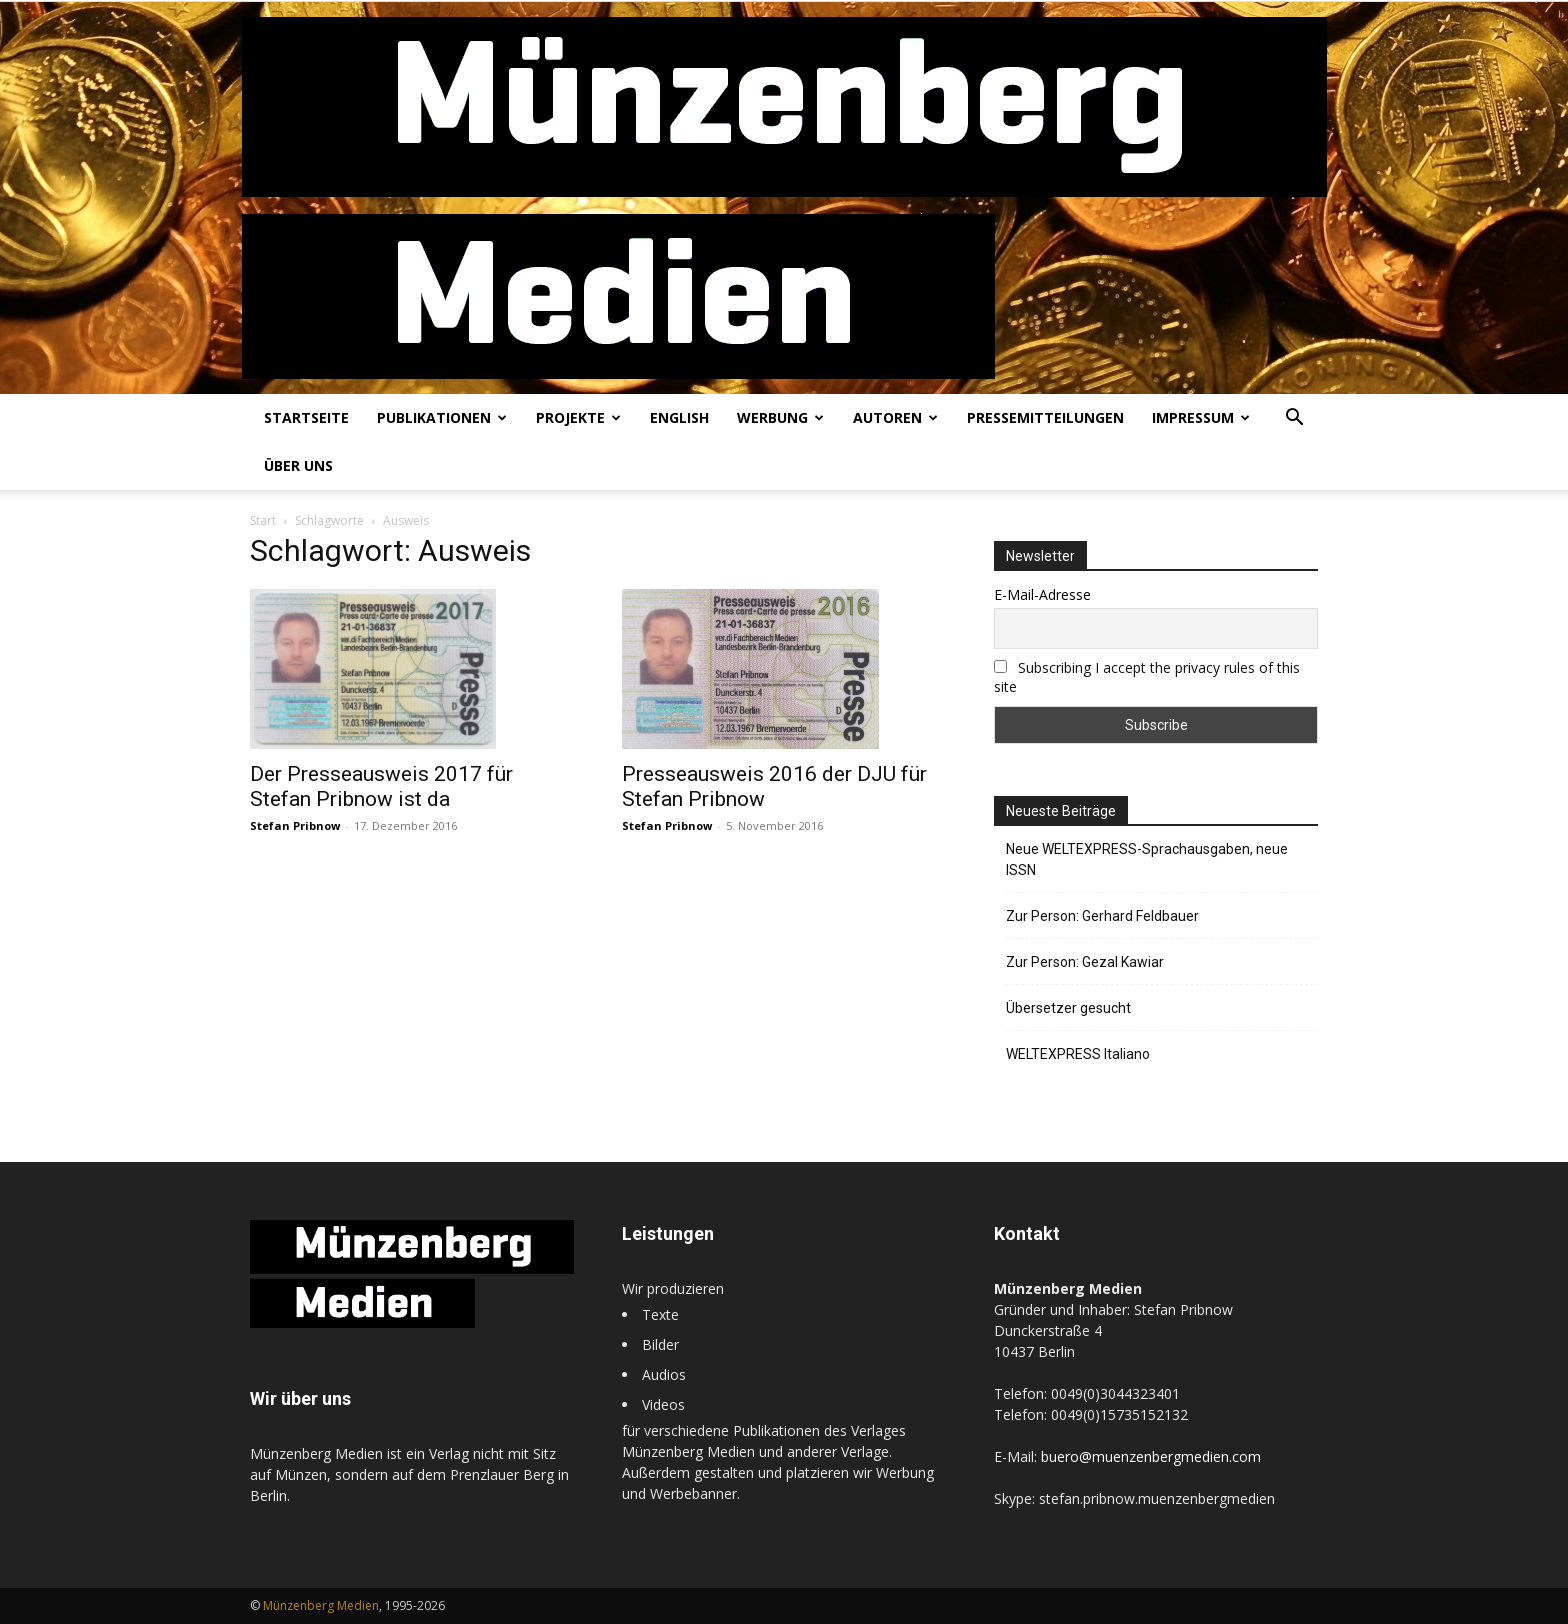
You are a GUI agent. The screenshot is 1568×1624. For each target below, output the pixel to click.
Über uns (298, 465)
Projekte (578, 417)
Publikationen (442, 417)
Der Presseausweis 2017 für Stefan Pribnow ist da (381, 786)
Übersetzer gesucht (1068, 1008)
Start (263, 520)
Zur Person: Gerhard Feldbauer (1102, 916)
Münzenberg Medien (321, 1605)
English (679, 417)
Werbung (780, 417)
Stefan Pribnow (295, 825)
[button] (1294, 419)
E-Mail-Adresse (1042, 594)
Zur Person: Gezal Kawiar (1085, 962)
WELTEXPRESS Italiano (1078, 1054)
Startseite (306, 417)
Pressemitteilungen (1045, 417)
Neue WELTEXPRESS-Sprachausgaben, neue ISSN (1147, 859)
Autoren (895, 417)
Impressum (1201, 417)
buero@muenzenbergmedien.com (1151, 1456)
